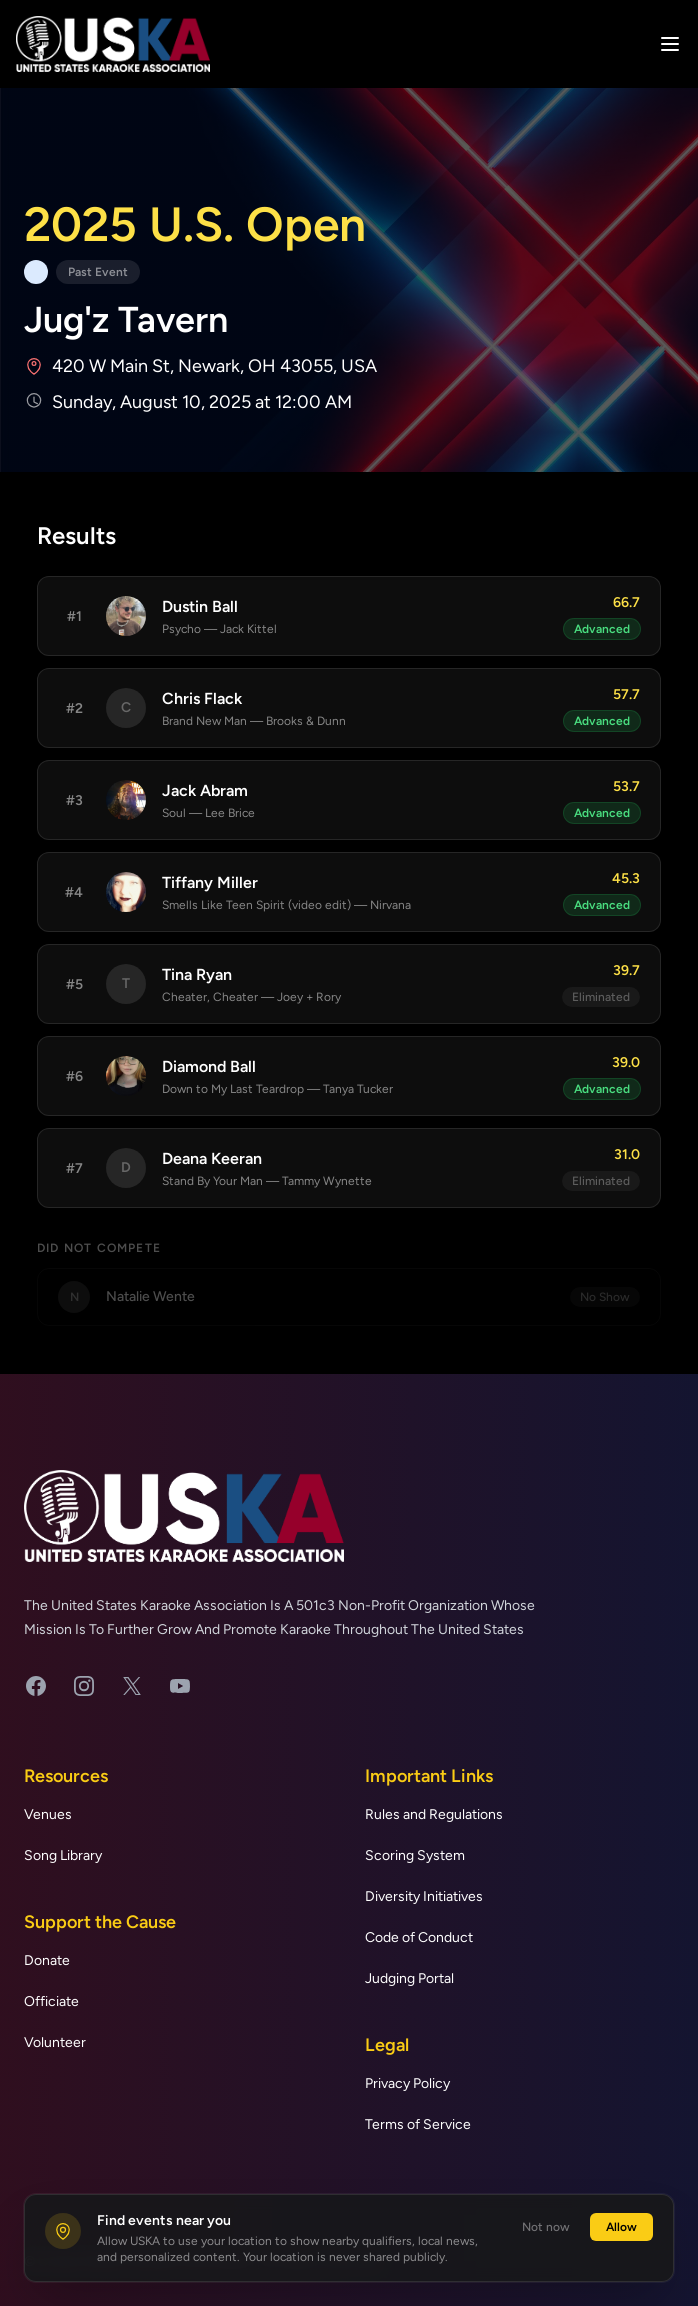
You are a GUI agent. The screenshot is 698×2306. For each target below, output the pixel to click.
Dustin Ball (200, 606)
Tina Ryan (197, 974)
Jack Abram (205, 790)
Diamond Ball (209, 1066)
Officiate (51, 2001)
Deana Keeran (212, 1158)
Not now (546, 2227)
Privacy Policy (407, 2083)
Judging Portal (409, 1978)
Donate (47, 1960)
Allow (621, 2227)
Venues (48, 1814)
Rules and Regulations (434, 1814)
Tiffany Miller (210, 882)
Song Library (63, 1855)
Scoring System (415, 1855)
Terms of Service (418, 2124)
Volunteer (55, 2042)
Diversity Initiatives (424, 1896)
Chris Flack (202, 698)
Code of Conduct (419, 1937)
